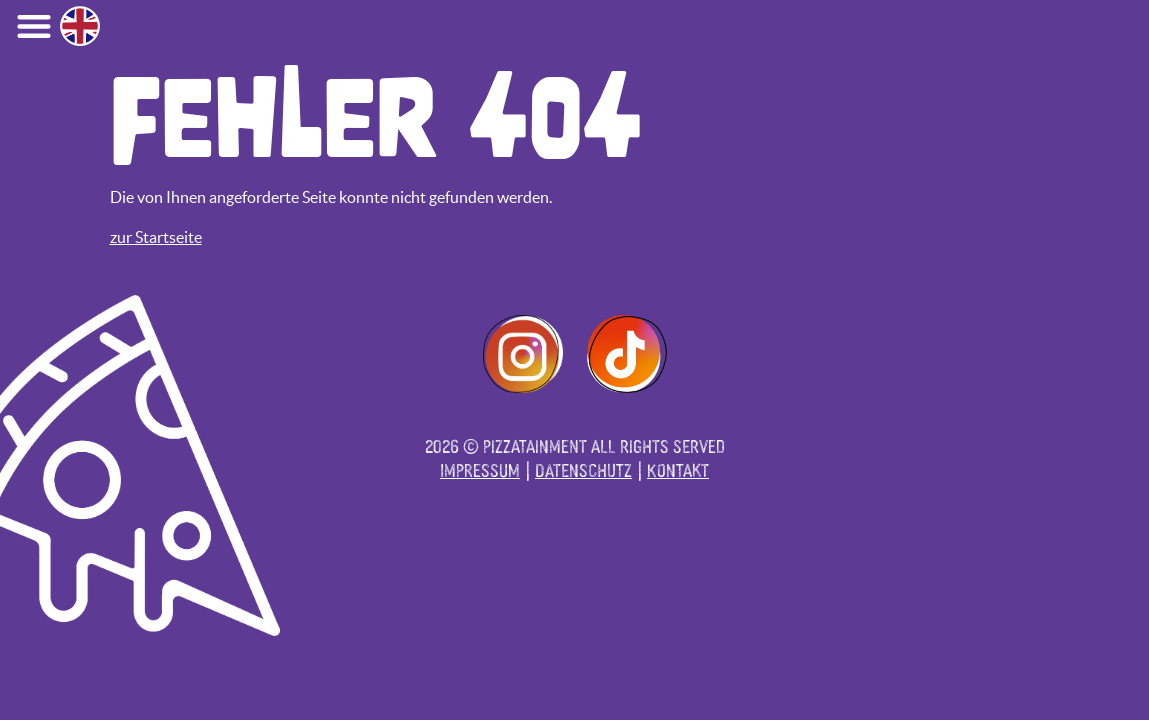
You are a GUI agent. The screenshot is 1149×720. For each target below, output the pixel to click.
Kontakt (678, 469)
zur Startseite (156, 237)
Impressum (480, 469)
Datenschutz (583, 469)
